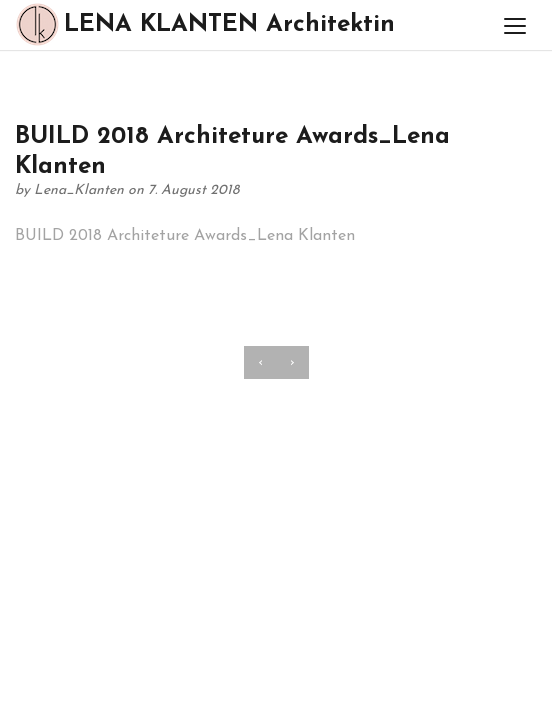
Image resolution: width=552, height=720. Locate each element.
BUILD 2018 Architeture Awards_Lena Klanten (185, 236)
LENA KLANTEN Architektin (205, 24)
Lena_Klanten (81, 190)
